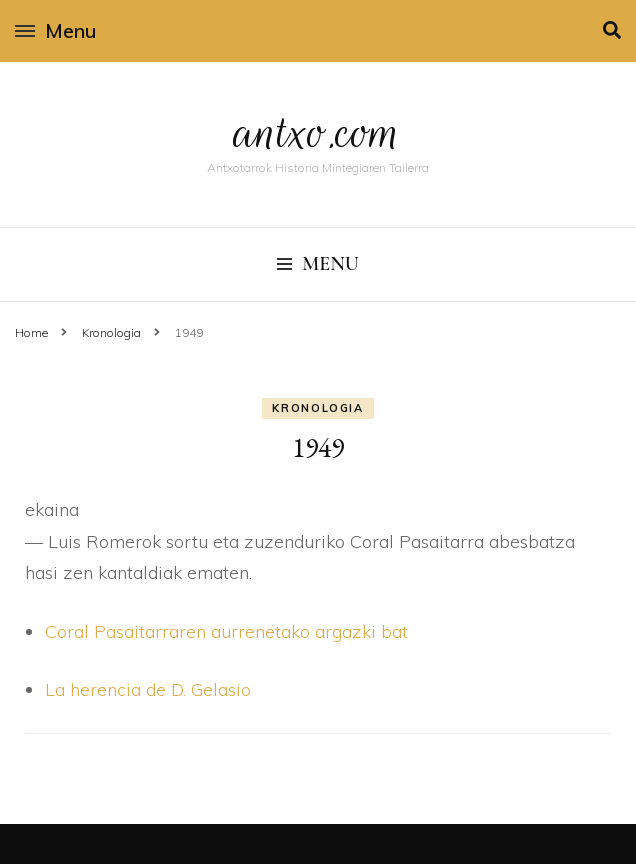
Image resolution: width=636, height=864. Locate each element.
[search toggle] (612, 30)
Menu (55, 30)
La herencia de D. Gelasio (148, 689)
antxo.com (318, 132)
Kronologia (318, 408)
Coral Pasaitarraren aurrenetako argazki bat (226, 631)
